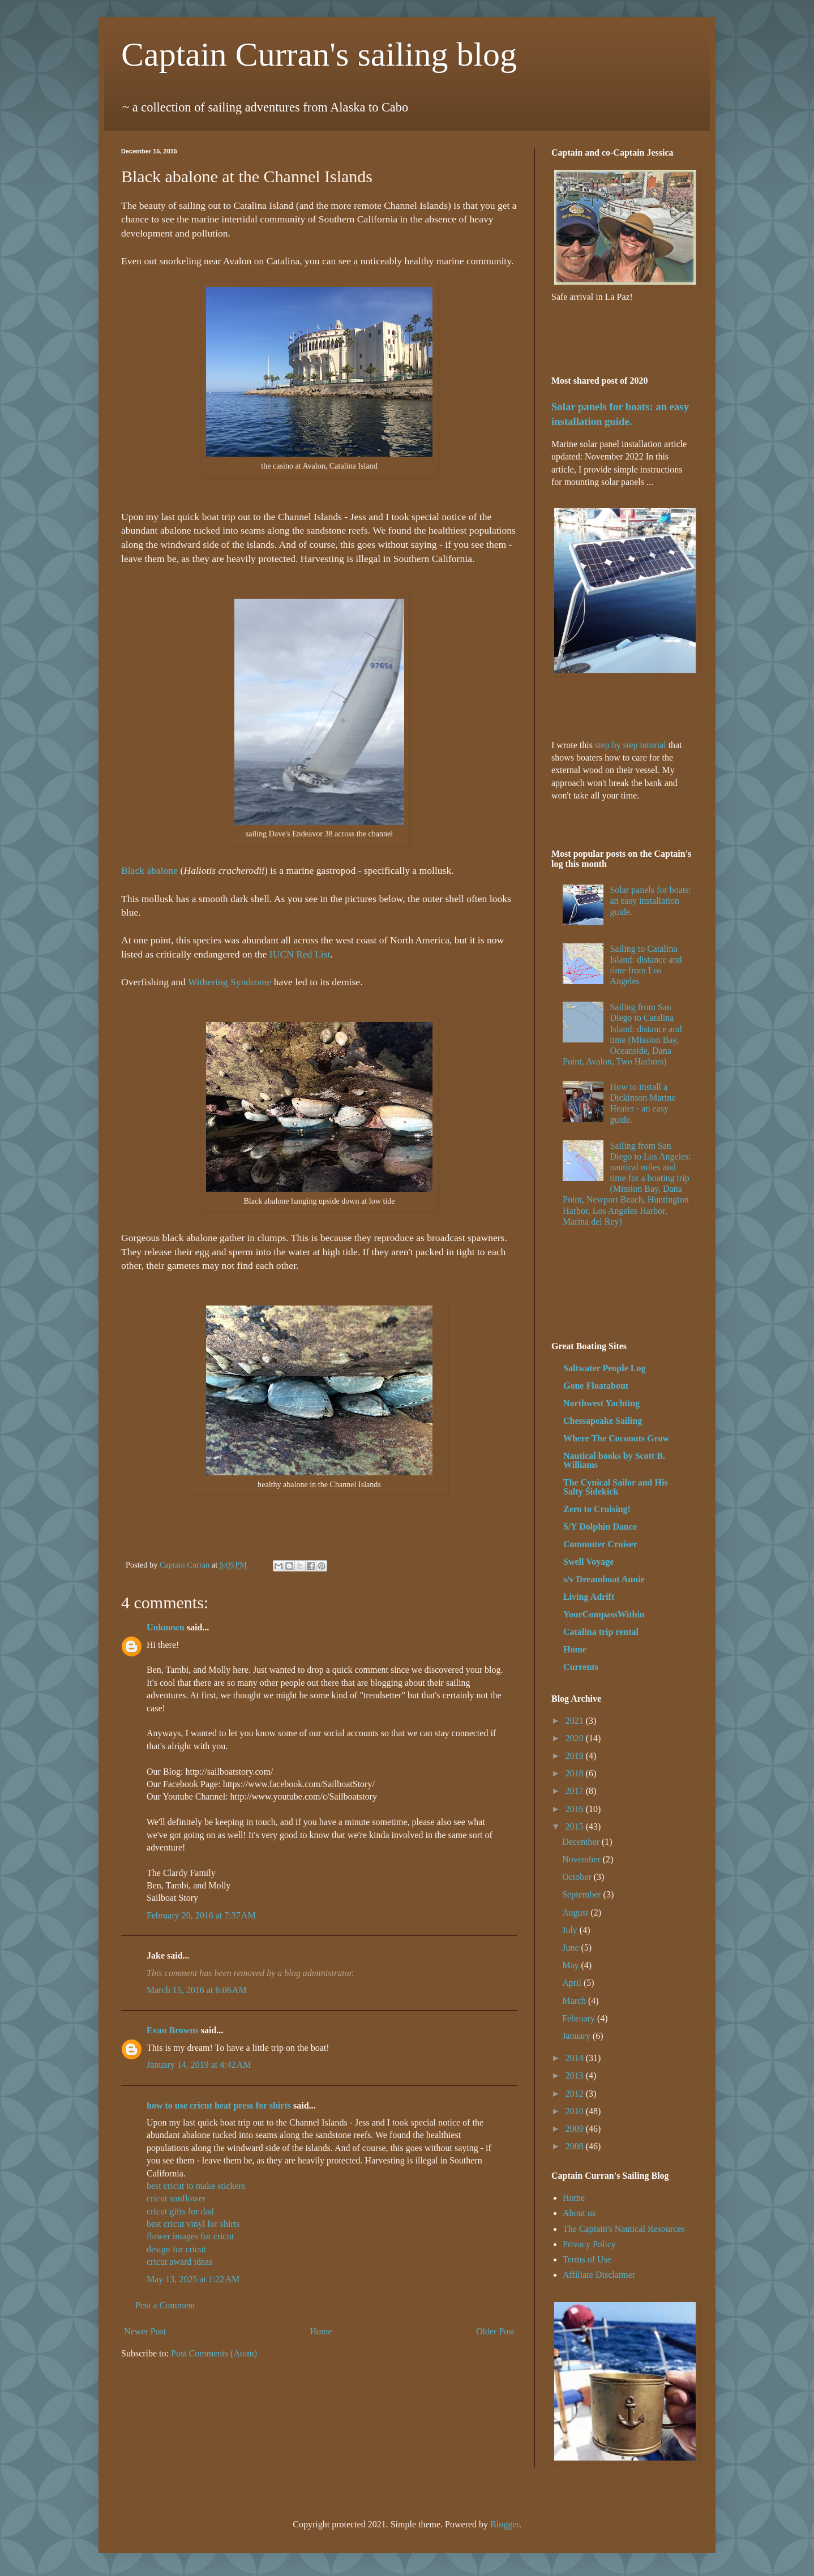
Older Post (495, 2331)
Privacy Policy (589, 2244)
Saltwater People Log (604, 1368)
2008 (575, 2146)
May (571, 1965)
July (571, 1930)
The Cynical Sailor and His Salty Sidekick (615, 1487)
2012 (575, 2093)
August (576, 1912)
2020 (575, 1738)
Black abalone (149, 870)
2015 (575, 1826)
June (571, 1947)
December (582, 1842)
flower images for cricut (190, 2236)
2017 (575, 1791)
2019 (575, 1756)
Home (321, 2331)
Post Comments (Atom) (214, 2353)
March (575, 2001)
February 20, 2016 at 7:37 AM (201, 1915)
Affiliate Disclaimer (599, 2274)
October (578, 1877)
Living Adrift (588, 1597)
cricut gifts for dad (180, 2211)
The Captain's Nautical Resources (624, 2229)
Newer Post (145, 2331)
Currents (580, 1667)
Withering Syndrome (229, 982)
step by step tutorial (630, 745)
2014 (575, 2058)
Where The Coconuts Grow (616, 1438)
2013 (575, 2075)
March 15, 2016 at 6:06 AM (197, 1990)
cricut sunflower (176, 2198)
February (579, 2018)
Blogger (504, 2524)
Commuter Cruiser (600, 1544)
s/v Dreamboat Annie (604, 1579)
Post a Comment (165, 2305)
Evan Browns (173, 2030)
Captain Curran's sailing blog (319, 54)
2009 (575, 2128)
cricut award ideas (179, 2261)
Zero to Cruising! (597, 1509)
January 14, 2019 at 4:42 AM (199, 2065)
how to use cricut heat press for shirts (219, 2105)
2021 (575, 1720)
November (582, 1859)
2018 (575, 1773)
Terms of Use (587, 2259)
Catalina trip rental (601, 1632)
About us (579, 2213)
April (573, 1982)
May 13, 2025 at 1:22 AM (193, 2279)
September (582, 1894)
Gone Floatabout (595, 1385)
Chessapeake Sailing (602, 1421)
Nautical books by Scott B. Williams (614, 1460)
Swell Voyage (588, 1561)
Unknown (166, 1627)
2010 (575, 2111)
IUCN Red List (300, 954)
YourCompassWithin (604, 1614)
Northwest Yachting (601, 1403)
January (577, 2036)
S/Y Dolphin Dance (600, 1526)
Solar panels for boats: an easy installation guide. (650, 900)
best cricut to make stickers (196, 2186)
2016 (575, 1809)
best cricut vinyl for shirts (193, 2224)
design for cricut (176, 2249)
